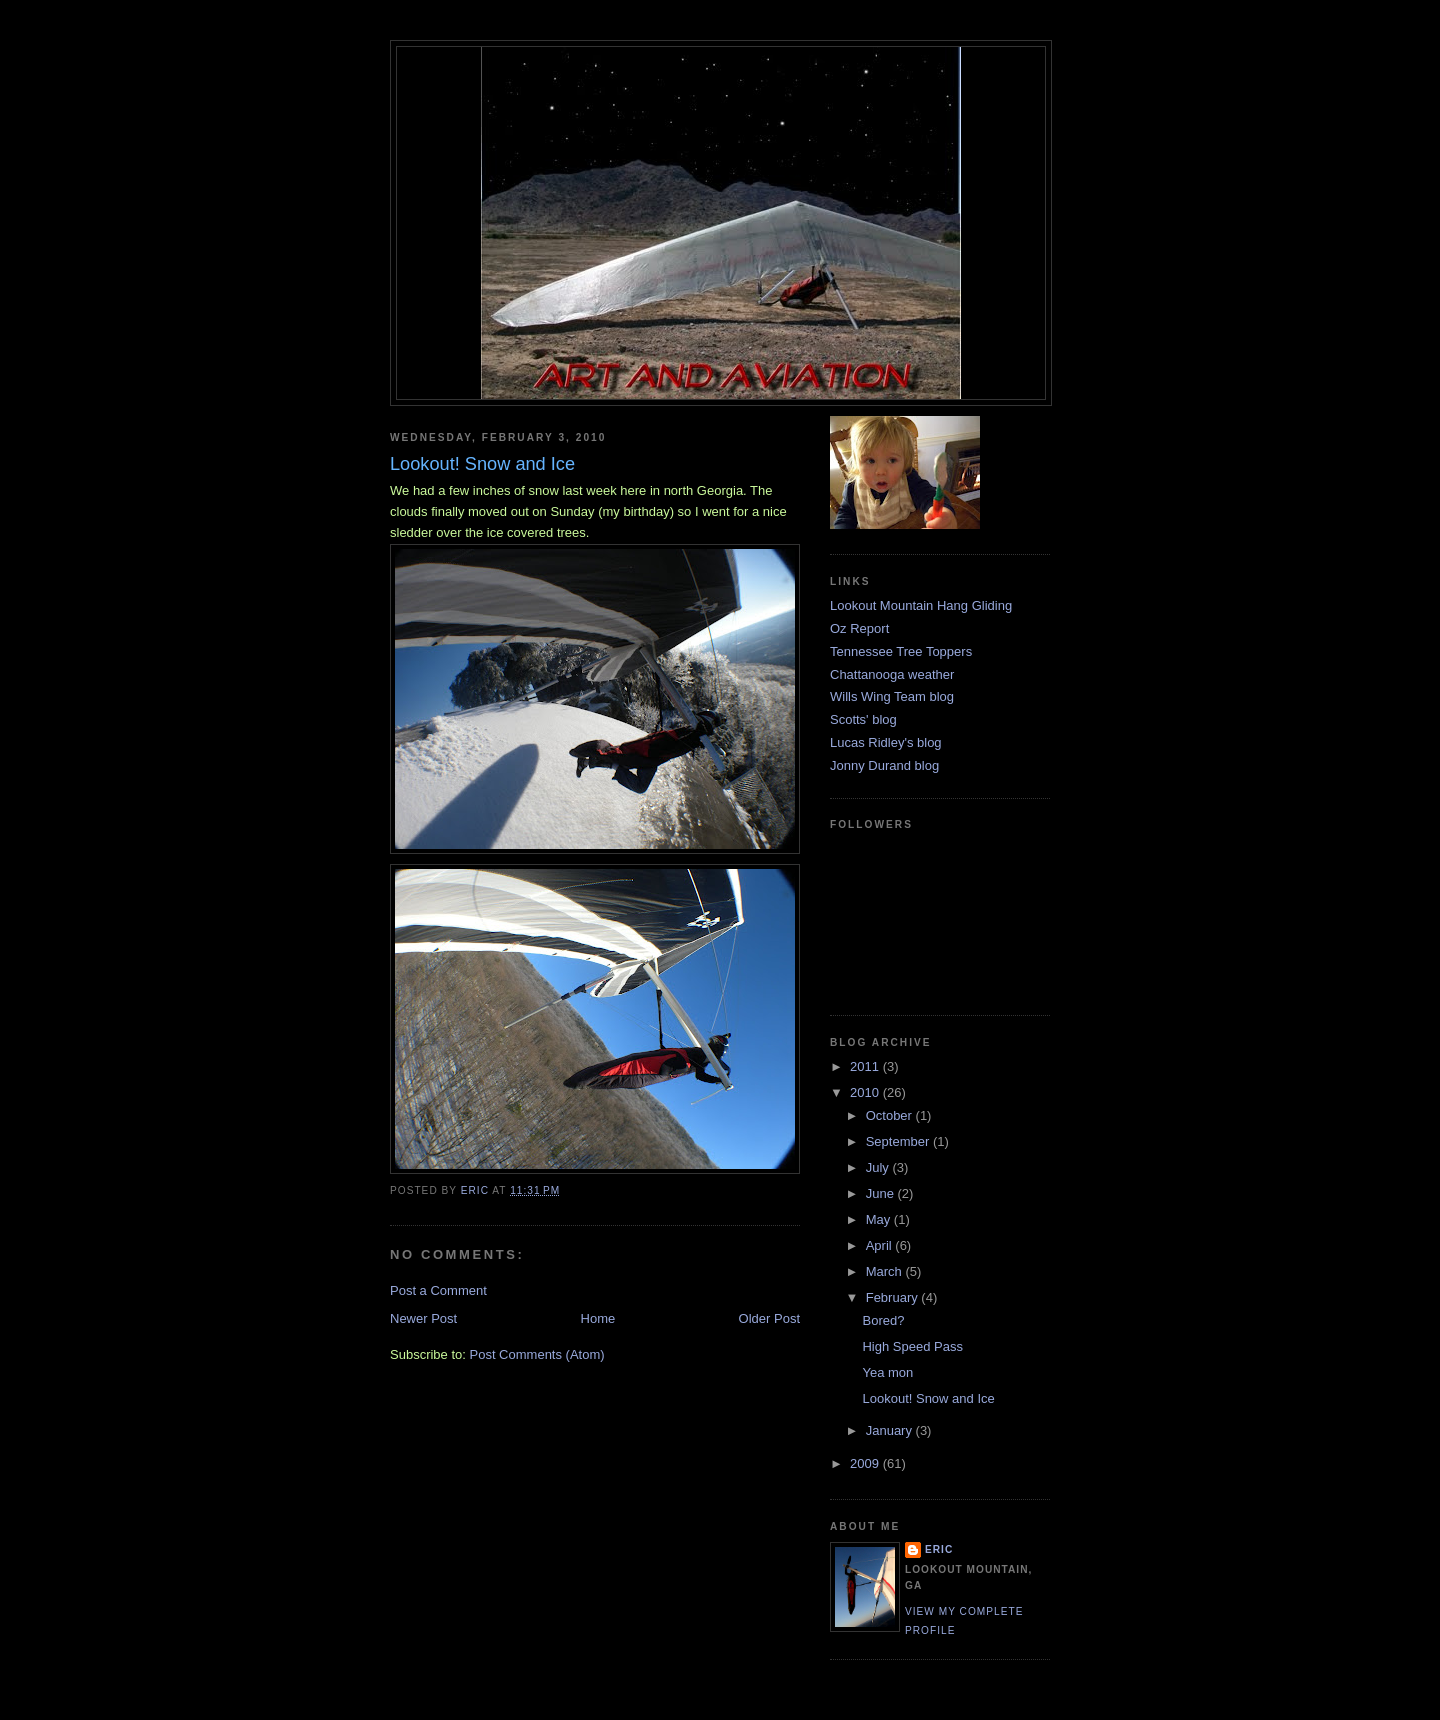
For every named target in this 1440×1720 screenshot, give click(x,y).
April (881, 1245)
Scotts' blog (863, 719)
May (880, 1219)
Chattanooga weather (892, 674)
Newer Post (423, 1318)
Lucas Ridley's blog (886, 742)
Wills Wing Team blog (892, 696)
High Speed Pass (912, 1346)
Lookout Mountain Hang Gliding (921, 605)
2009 (866, 1463)
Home (598, 1318)
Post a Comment (438, 1290)
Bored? (883, 1320)
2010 (866, 1092)
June (882, 1193)
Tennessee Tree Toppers (901, 651)
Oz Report (859, 628)
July (879, 1167)
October (891, 1115)
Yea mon (887, 1372)
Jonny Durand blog (884, 765)
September (899, 1141)
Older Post (769, 1318)
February (894, 1297)
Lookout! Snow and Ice (928, 1398)
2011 (866, 1066)
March (886, 1271)
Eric (939, 1549)
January (891, 1430)
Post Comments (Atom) (537, 1354)
